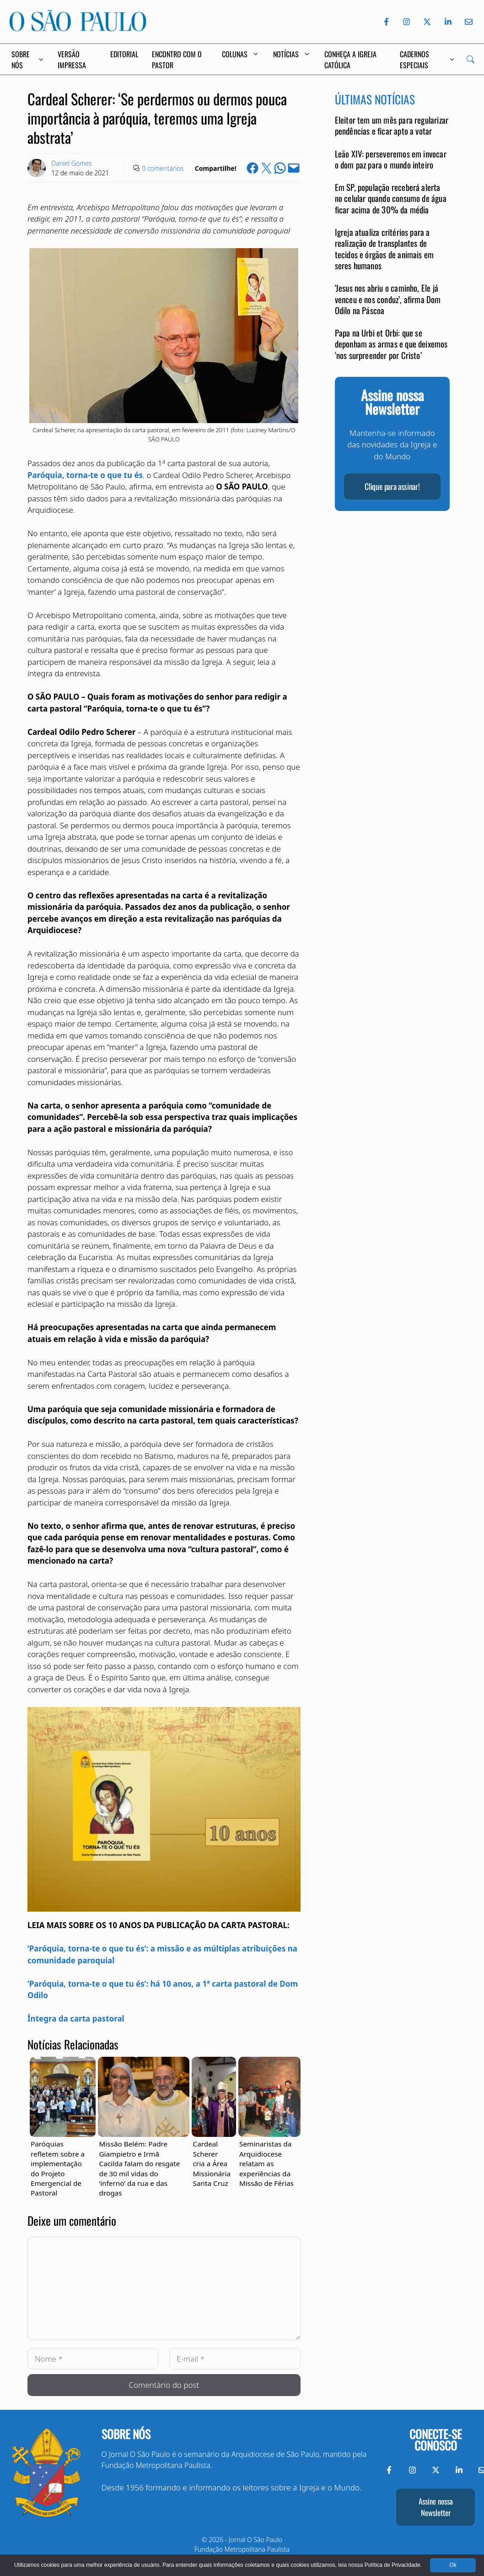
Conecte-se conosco (435, 2439)
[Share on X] (266, 168)
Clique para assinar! (392, 486)
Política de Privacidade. (393, 2565)
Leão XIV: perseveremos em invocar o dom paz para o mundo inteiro (390, 159)
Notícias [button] (292, 54)
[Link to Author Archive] (36, 168)
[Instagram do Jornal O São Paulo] (406, 21)
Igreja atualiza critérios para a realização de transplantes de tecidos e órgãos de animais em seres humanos (384, 249)
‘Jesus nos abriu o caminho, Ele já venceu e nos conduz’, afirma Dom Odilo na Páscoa (388, 299)
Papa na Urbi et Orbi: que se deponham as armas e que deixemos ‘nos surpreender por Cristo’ (391, 343)
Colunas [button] (240, 54)
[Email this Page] (294, 168)
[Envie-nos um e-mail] (467, 21)
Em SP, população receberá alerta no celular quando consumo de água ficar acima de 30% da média (390, 198)
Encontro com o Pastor (177, 60)
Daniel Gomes (71, 163)
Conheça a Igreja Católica (350, 60)
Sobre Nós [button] (27, 60)
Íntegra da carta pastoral (75, 2018)
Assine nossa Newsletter (436, 2507)
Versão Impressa (72, 60)
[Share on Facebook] (252, 168)
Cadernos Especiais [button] (427, 60)
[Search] (470, 59)
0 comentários (162, 168)
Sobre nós (126, 2433)
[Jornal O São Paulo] (77, 28)
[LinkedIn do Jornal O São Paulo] (448, 21)
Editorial (124, 54)
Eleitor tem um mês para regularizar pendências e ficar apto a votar (392, 125)
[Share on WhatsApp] (280, 168)
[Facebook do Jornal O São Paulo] (386, 21)
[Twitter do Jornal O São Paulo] (427, 21)
